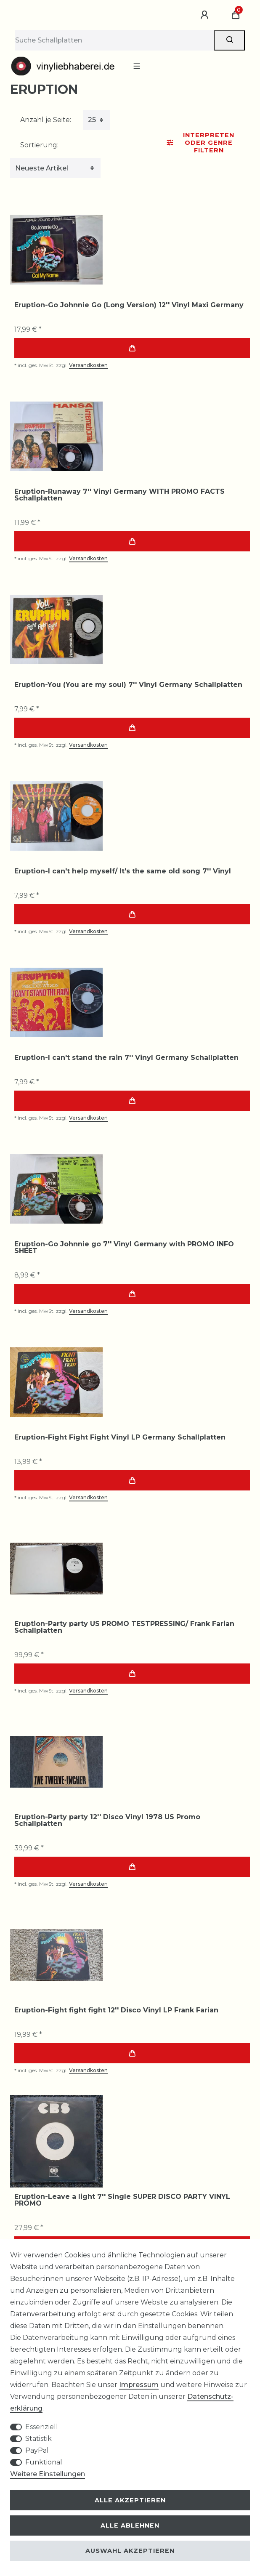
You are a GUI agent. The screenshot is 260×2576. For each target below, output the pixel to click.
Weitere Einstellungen (47, 2474)
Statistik (38, 2439)
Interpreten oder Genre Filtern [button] (200, 142)
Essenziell (41, 2427)
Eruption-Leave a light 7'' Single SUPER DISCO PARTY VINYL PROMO (122, 2200)
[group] (56, 249)
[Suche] (229, 40)
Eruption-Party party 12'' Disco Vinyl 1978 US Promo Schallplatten (107, 1820)
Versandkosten (88, 365)
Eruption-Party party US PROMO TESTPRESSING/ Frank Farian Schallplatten (124, 1627)
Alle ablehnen (130, 2525)
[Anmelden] (205, 15)
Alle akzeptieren (130, 2500)
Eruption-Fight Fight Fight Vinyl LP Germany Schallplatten (120, 1437)
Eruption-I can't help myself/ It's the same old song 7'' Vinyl (122, 871)
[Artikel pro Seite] (96, 120)
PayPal (37, 2450)
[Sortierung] (55, 168)
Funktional (43, 2462)
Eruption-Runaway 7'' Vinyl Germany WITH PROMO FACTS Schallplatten (119, 495)
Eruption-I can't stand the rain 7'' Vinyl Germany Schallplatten (126, 1057)
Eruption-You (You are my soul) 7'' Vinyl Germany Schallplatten (128, 684)
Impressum (139, 2385)
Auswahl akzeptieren (130, 2551)
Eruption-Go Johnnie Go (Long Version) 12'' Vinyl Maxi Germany (129, 305)
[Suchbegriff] (114, 40)
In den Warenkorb (132, 348)
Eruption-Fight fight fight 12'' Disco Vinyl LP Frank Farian (116, 2010)
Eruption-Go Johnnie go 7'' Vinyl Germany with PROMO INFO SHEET (124, 1247)
